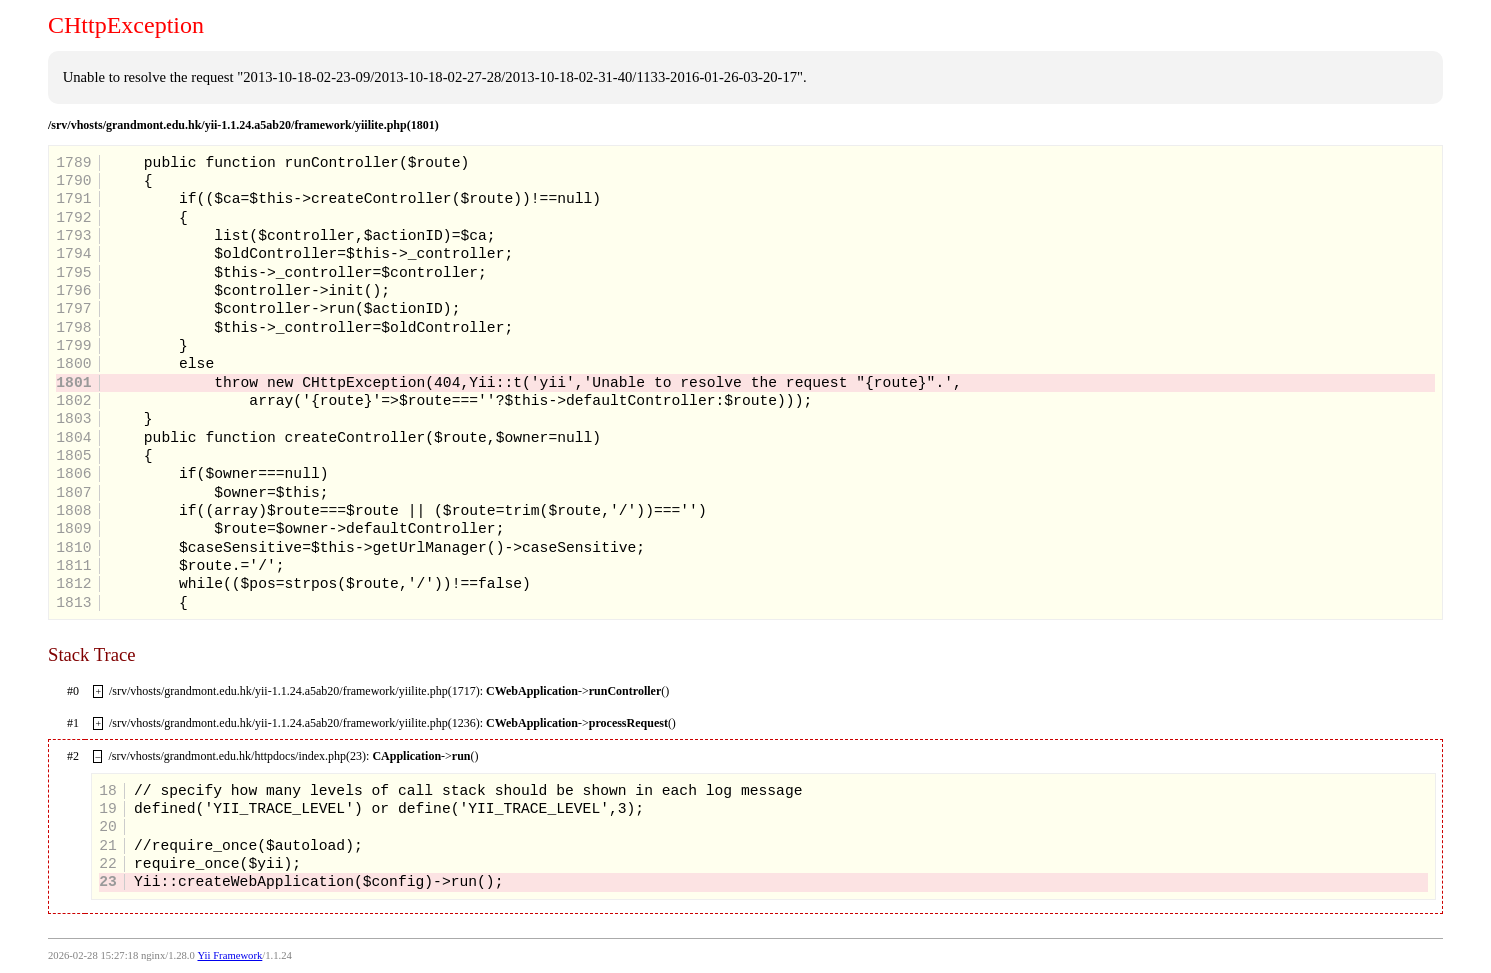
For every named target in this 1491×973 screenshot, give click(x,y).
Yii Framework (229, 955)
